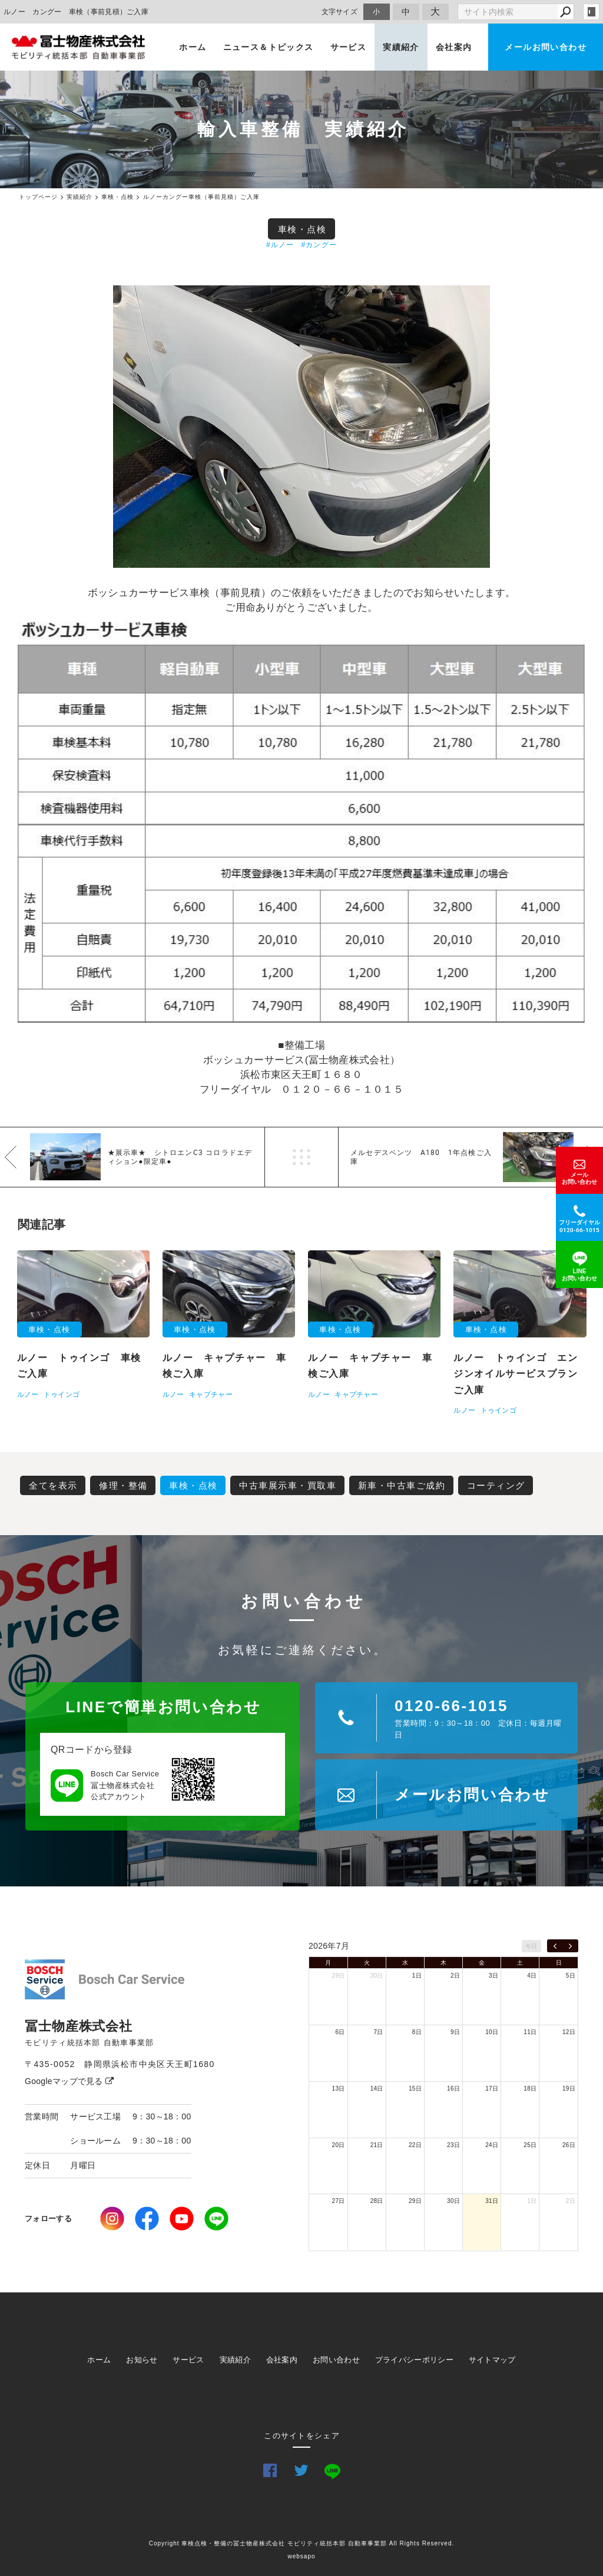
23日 (453, 2145)
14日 (376, 2088)
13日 (338, 2088)
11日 (530, 2032)
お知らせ (141, 2359)
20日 (338, 2145)
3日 (493, 1975)
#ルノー (280, 245)
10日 (491, 2032)
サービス (348, 47)
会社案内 (454, 47)
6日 (339, 2032)
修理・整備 (123, 1485)
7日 (378, 2032)
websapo (301, 2556)
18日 (530, 2088)
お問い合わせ (336, 2359)
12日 (568, 2032)
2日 (455, 1975)
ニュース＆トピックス (268, 47)
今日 (531, 1946)
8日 (417, 2032)
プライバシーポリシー (414, 2359)
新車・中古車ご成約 (402, 1485)
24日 (491, 2145)
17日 (491, 2088)
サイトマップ (492, 2359)
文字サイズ (340, 11)
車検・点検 (302, 229)
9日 (455, 2032)
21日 (376, 2145)
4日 (531, 1975)
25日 (530, 2145)
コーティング (496, 1485)
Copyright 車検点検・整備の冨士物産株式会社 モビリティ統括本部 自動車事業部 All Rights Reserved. (302, 2543)
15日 (415, 2088)
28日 (376, 2201)
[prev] (555, 1945)
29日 (338, 1975)
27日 (338, 2201)
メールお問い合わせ (546, 47)
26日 (568, 2145)
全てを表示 (53, 1485)
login (591, 12)
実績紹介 (401, 47)
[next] (570, 1945)
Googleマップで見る (69, 2081)
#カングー (319, 245)
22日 (415, 2145)
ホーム (192, 47)
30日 (376, 1975)
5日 (570, 1975)
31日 (491, 2201)
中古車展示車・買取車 (287, 1485)
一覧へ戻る (301, 1157)
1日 (417, 1975)
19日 (568, 2088)
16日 (453, 2088)
